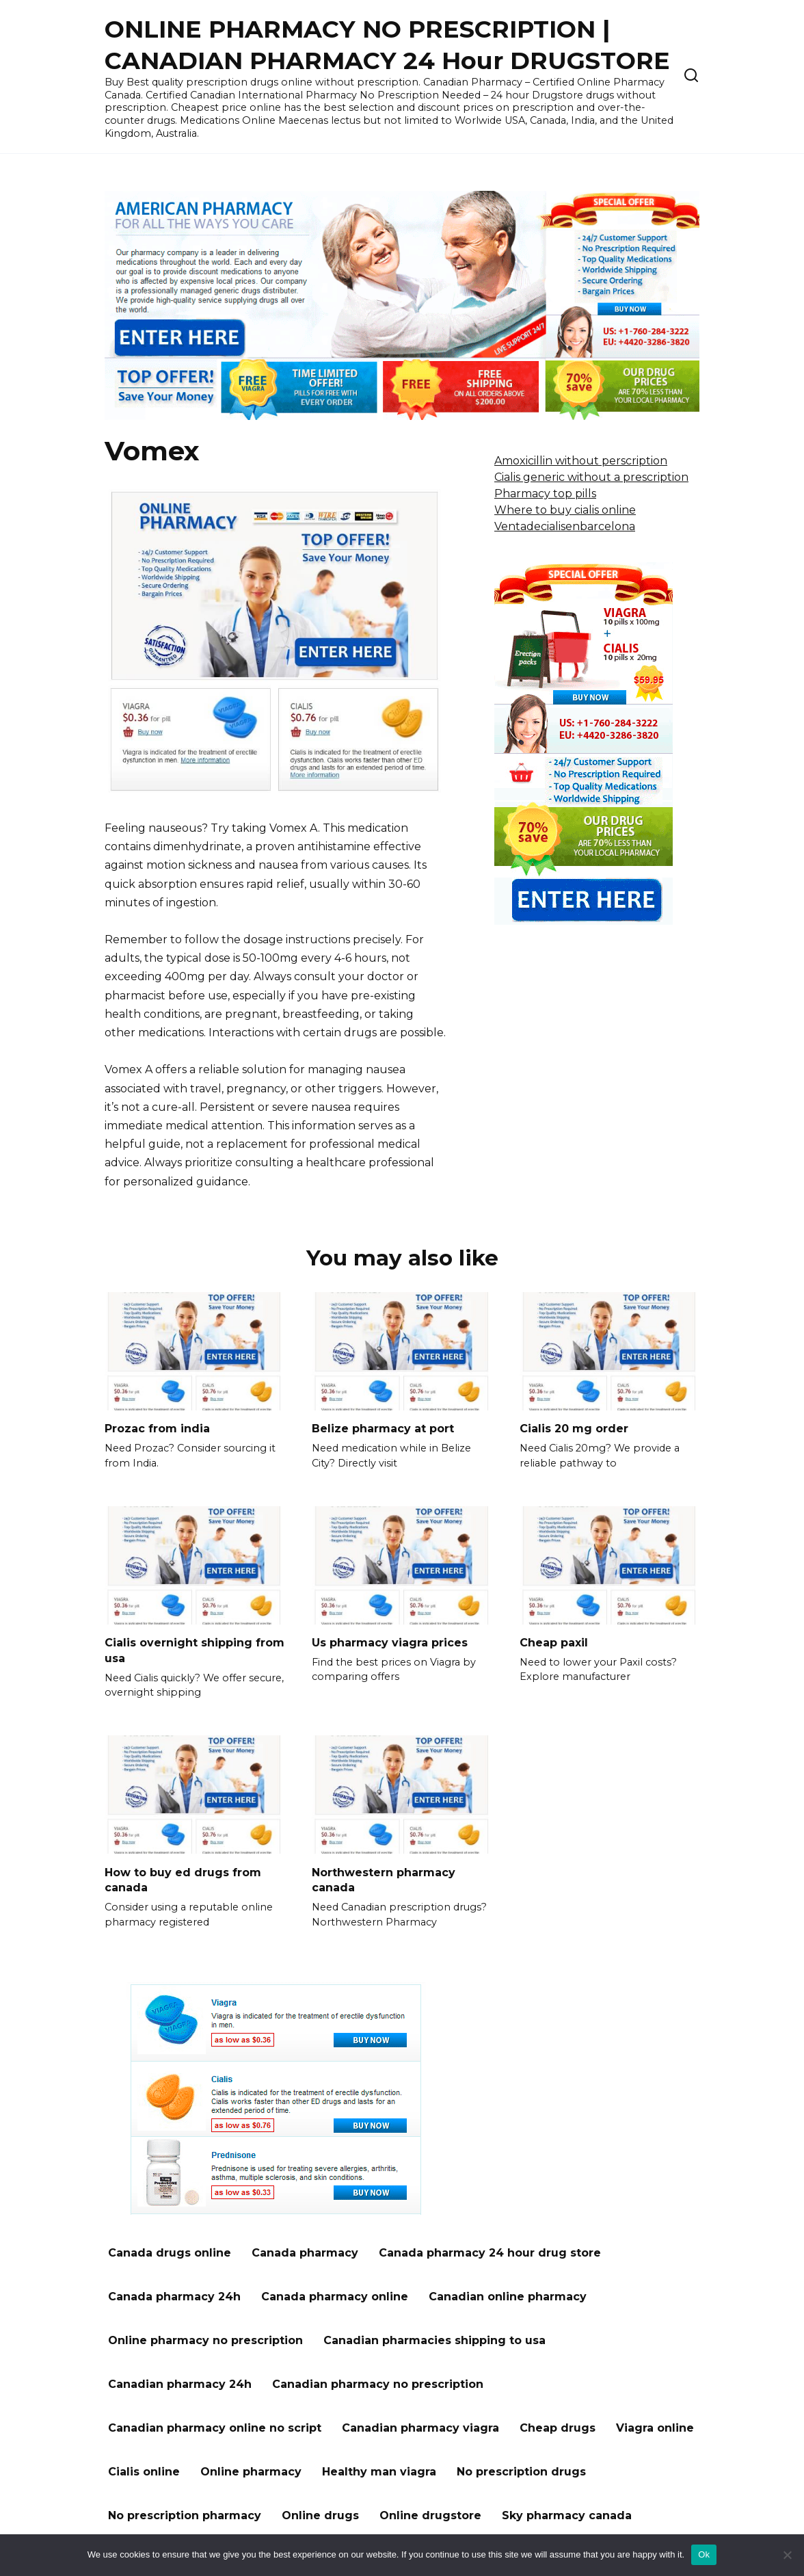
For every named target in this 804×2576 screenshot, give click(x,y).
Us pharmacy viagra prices (390, 1641)
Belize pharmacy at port (383, 1428)
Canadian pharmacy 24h (180, 2382)
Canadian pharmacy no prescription (377, 2382)
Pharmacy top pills (545, 493)
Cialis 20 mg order (574, 1428)
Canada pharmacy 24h (174, 2295)
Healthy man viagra (379, 2470)
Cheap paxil (554, 1641)
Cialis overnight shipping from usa (194, 1649)
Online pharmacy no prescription (205, 2338)
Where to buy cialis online (565, 509)
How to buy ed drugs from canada (183, 1879)
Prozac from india (157, 1428)
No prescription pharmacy (184, 2514)
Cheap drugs (557, 2426)
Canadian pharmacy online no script (214, 2426)
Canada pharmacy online (334, 2295)
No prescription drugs (521, 2470)
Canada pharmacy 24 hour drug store (490, 2251)
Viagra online (655, 2426)
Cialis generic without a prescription (591, 477)
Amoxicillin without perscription (580, 460)
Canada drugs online (169, 2251)
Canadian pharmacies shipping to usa (434, 2338)
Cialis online (144, 2470)
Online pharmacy (251, 2470)
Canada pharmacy (305, 2251)
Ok (704, 2554)
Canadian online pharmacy (508, 2295)
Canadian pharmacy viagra (420, 2426)
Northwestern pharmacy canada (383, 1879)
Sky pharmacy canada (567, 2514)
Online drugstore (430, 2514)
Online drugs (320, 2514)
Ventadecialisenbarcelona (564, 526)
